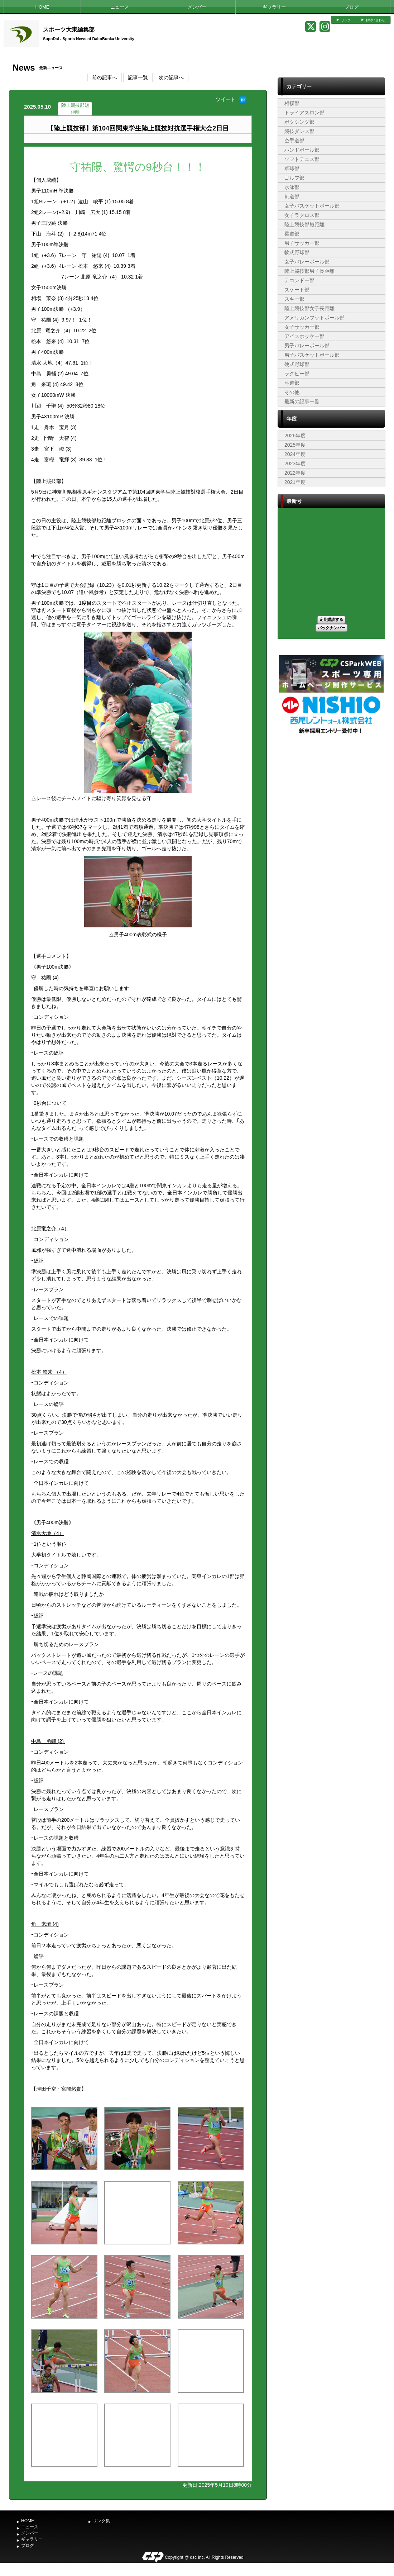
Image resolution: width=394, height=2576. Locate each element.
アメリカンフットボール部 (314, 317)
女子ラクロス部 (301, 215)
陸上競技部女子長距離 (309, 308)
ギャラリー (274, 7)
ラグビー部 (296, 373)
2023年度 (295, 463)
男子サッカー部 (301, 243)
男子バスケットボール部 (312, 355)
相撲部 (291, 103)
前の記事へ (104, 77)
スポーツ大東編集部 (69, 30)
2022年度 (295, 473)
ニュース (119, 7)
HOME (42, 7)
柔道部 (291, 234)
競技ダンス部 (299, 131)
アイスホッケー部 (304, 336)
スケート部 (296, 290)
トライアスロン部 (304, 112)
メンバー (197, 7)
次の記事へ (171, 77)
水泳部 (291, 187)
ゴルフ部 (294, 178)
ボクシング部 (299, 122)
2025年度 (295, 445)
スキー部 (294, 299)
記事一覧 (138, 77)
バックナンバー (331, 628)
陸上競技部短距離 (304, 224)
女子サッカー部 (301, 327)
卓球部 (291, 168)
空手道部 (294, 140)
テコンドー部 (299, 280)
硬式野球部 (296, 364)
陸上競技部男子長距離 (309, 271)
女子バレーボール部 (307, 262)
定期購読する (331, 619)
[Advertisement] (331, 789)
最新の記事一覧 (301, 401)
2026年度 (295, 435)
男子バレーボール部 (307, 345)
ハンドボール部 (301, 150)
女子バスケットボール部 (312, 206)
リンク (346, 20)
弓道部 (291, 383)
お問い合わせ (375, 20)
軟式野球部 (296, 252)
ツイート (226, 99)
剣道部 (291, 196)
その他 (291, 392)
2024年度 (295, 454)
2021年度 (295, 482)
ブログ (352, 7)
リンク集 (101, 2520)
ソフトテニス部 (301, 159)
